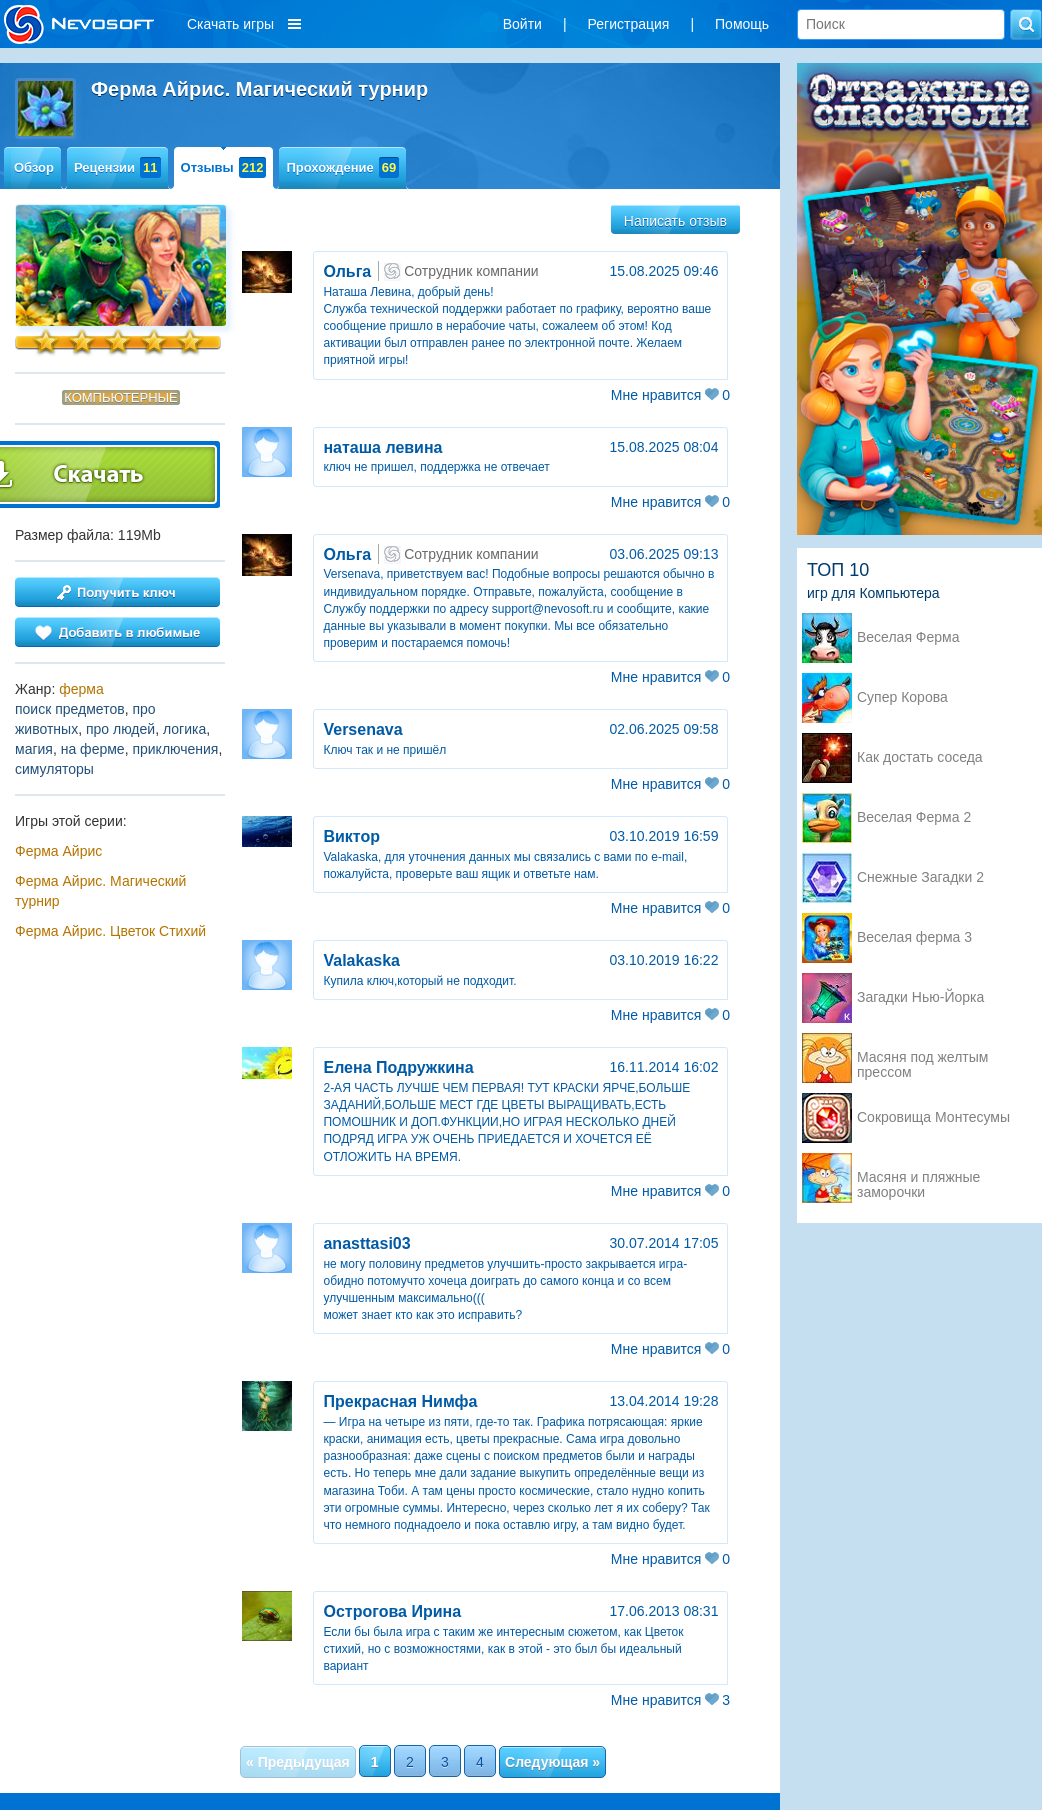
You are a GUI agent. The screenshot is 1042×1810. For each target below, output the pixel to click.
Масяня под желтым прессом (922, 1059)
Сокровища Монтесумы (933, 1117)
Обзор (34, 167)
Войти (522, 24)
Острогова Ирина (392, 1611)
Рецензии (117, 167)
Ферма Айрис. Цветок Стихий (110, 931)
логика (184, 729)
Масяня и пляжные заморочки (918, 1179)
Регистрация (629, 24)
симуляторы (54, 769)
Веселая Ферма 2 (914, 817)
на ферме (93, 749)
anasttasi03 (366, 1243)
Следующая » (552, 1762)
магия (34, 749)
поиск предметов (70, 709)
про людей (120, 729)
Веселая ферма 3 (914, 937)
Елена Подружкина (398, 1067)
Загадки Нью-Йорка (920, 997)
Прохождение (342, 167)
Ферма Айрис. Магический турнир (100, 891)
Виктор (351, 836)
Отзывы (224, 167)
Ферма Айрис (58, 851)
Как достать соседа (920, 757)
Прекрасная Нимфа (400, 1401)
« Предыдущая (298, 1762)
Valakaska (361, 960)
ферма (81, 689)
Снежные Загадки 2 (920, 877)
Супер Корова (902, 697)
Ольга (347, 271)
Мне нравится (670, 395)
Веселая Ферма (908, 637)
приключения (175, 749)
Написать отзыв (675, 221)
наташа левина (382, 447)
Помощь (742, 24)
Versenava (362, 729)
